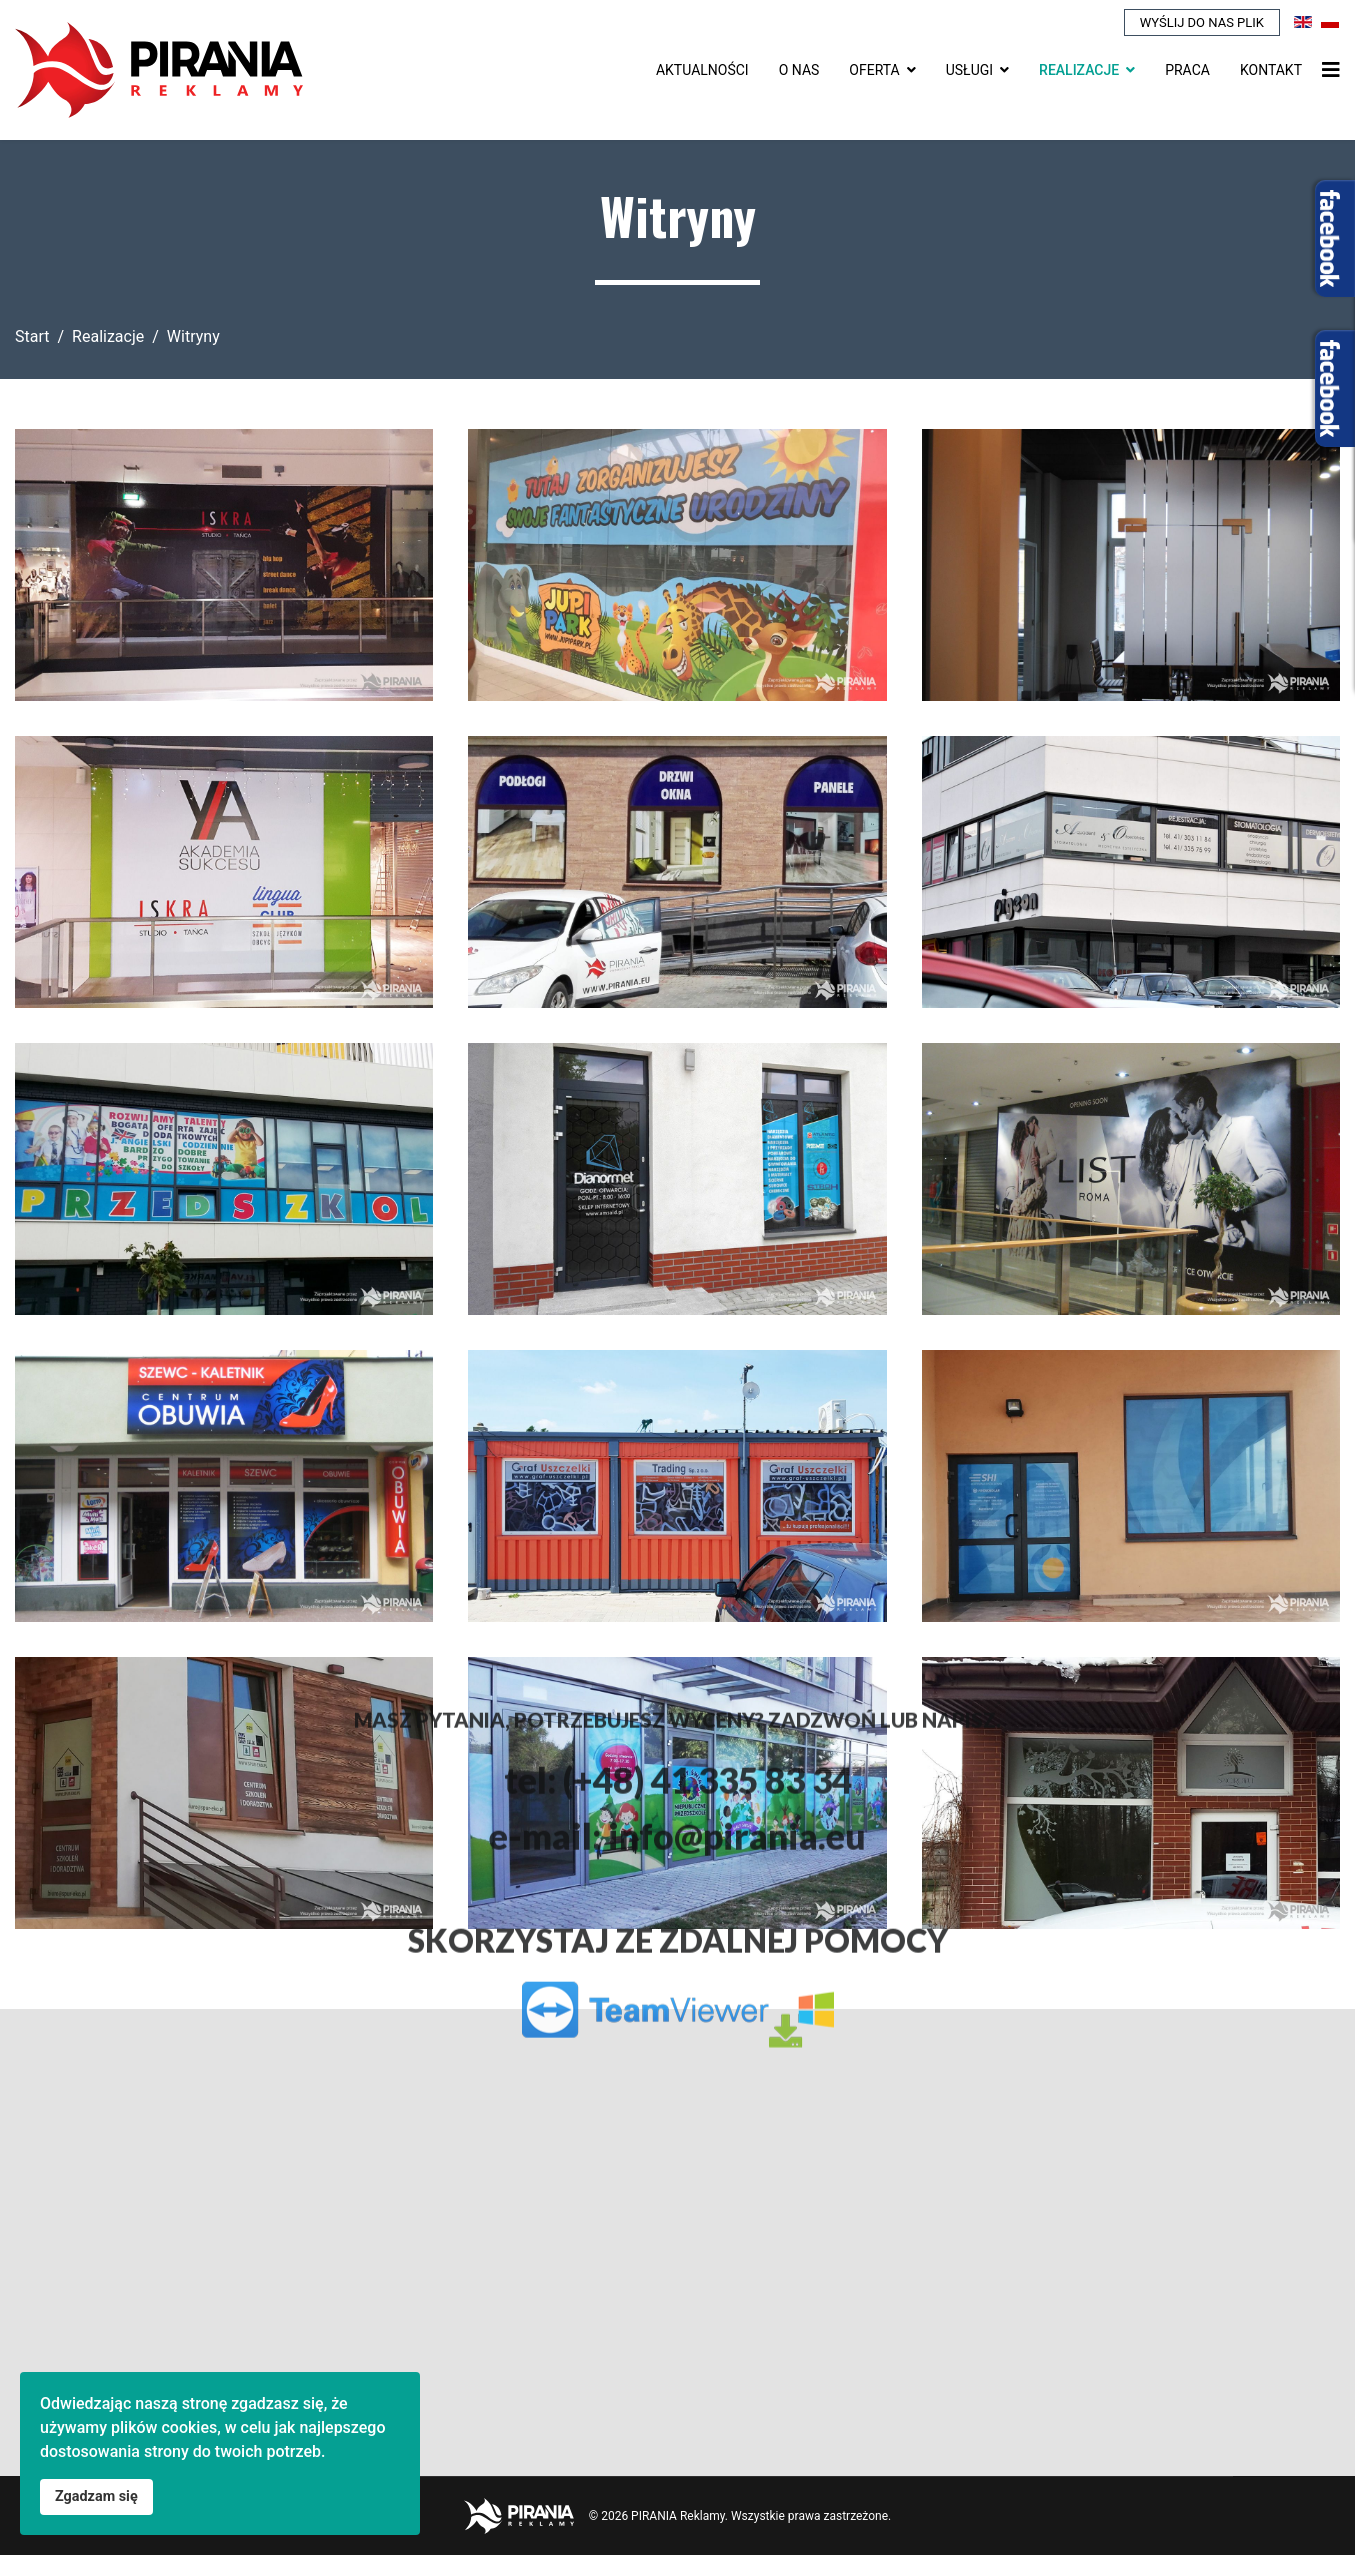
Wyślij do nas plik (1202, 22)
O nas (799, 70)
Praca (1187, 70)
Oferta (874, 70)
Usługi (969, 70)
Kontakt (1271, 70)
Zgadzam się (96, 2496)
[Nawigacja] (1331, 70)
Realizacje (1079, 70)
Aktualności (702, 70)
